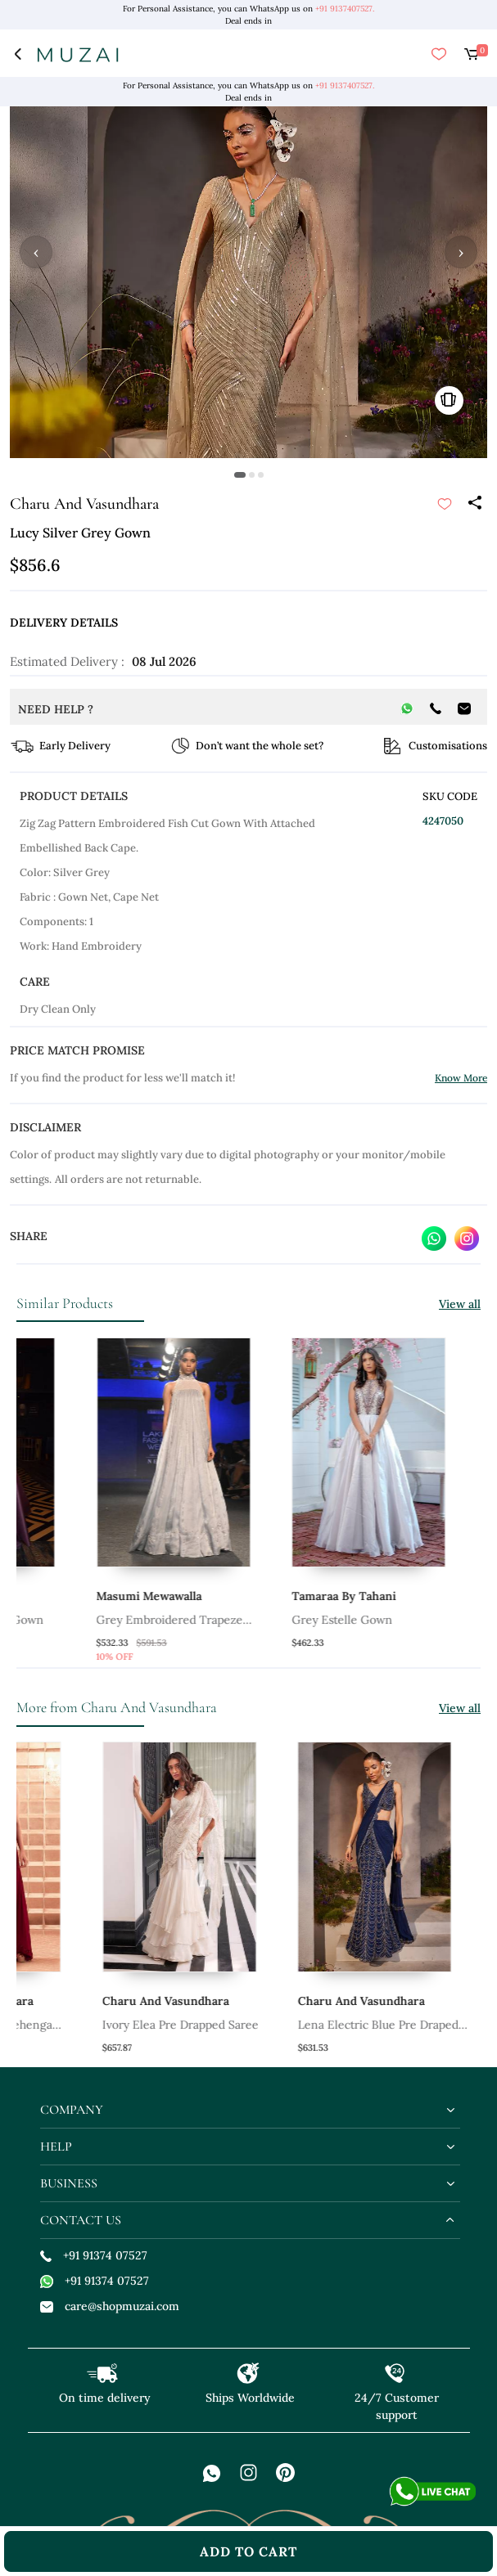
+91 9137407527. (344, 8)
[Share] (474, 504)
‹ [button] (36, 252)
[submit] (444, 504)
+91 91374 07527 (93, 2255)
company (71, 2110)
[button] (240, 475)
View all (460, 1304)
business (68, 2183)
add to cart (248, 2551)
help (56, 2146)
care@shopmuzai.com (109, 2306)
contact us (80, 2220)
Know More (461, 1078)
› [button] (461, 252)
